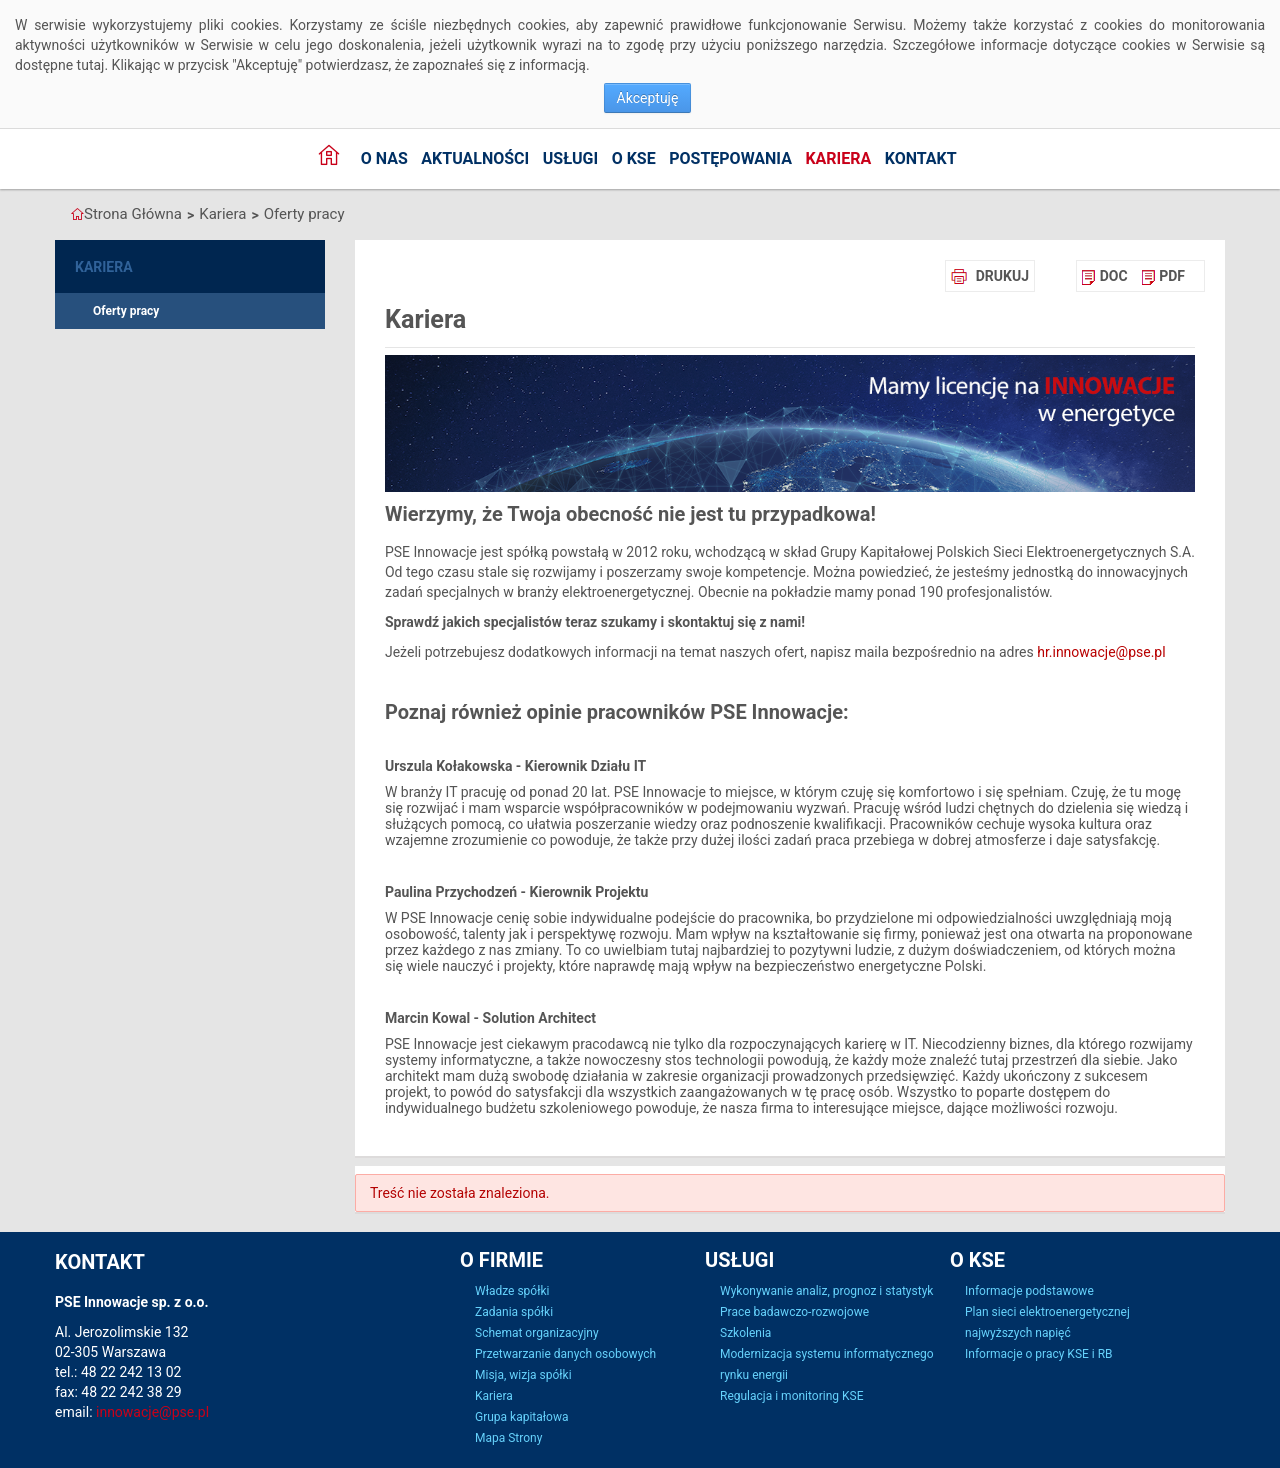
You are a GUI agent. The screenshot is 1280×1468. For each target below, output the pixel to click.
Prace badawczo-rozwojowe (794, 1312)
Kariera (838, 158)
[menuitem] (1104, 276)
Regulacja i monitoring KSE (791, 1396)
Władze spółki (512, 1291)
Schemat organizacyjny (537, 1333)
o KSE (634, 158)
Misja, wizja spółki (523, 1375)
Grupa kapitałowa (521, 1417)
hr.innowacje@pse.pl (1101, 652)
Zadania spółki (514, 1312)
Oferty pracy (304, 214)
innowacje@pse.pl (152, 1412)
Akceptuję (648, 98)
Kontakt (921, 158)
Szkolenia (745, 1333)
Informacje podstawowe (1029, 1291)
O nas (384, 158)
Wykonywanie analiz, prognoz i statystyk (826, 1291)
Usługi (570, 158)
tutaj (91, 65)
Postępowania (730, 158)
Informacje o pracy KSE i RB (1039, 1354)
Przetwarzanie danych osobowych (565, 1354)
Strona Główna (133, 214)
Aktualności (475, 158)
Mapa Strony (508, 1438)
